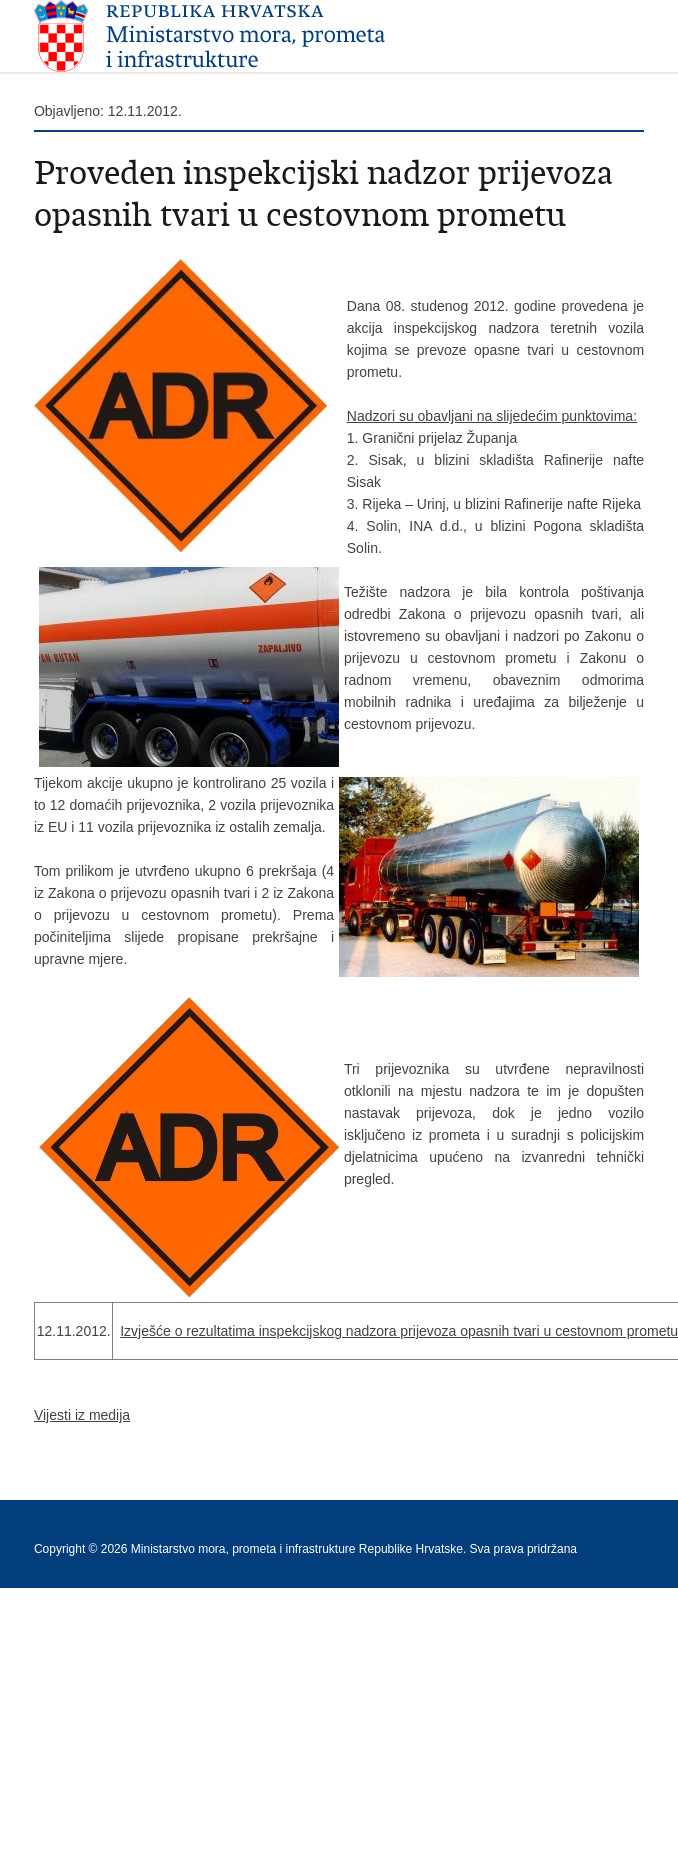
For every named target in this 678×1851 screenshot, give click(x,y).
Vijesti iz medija (82, 1415)
